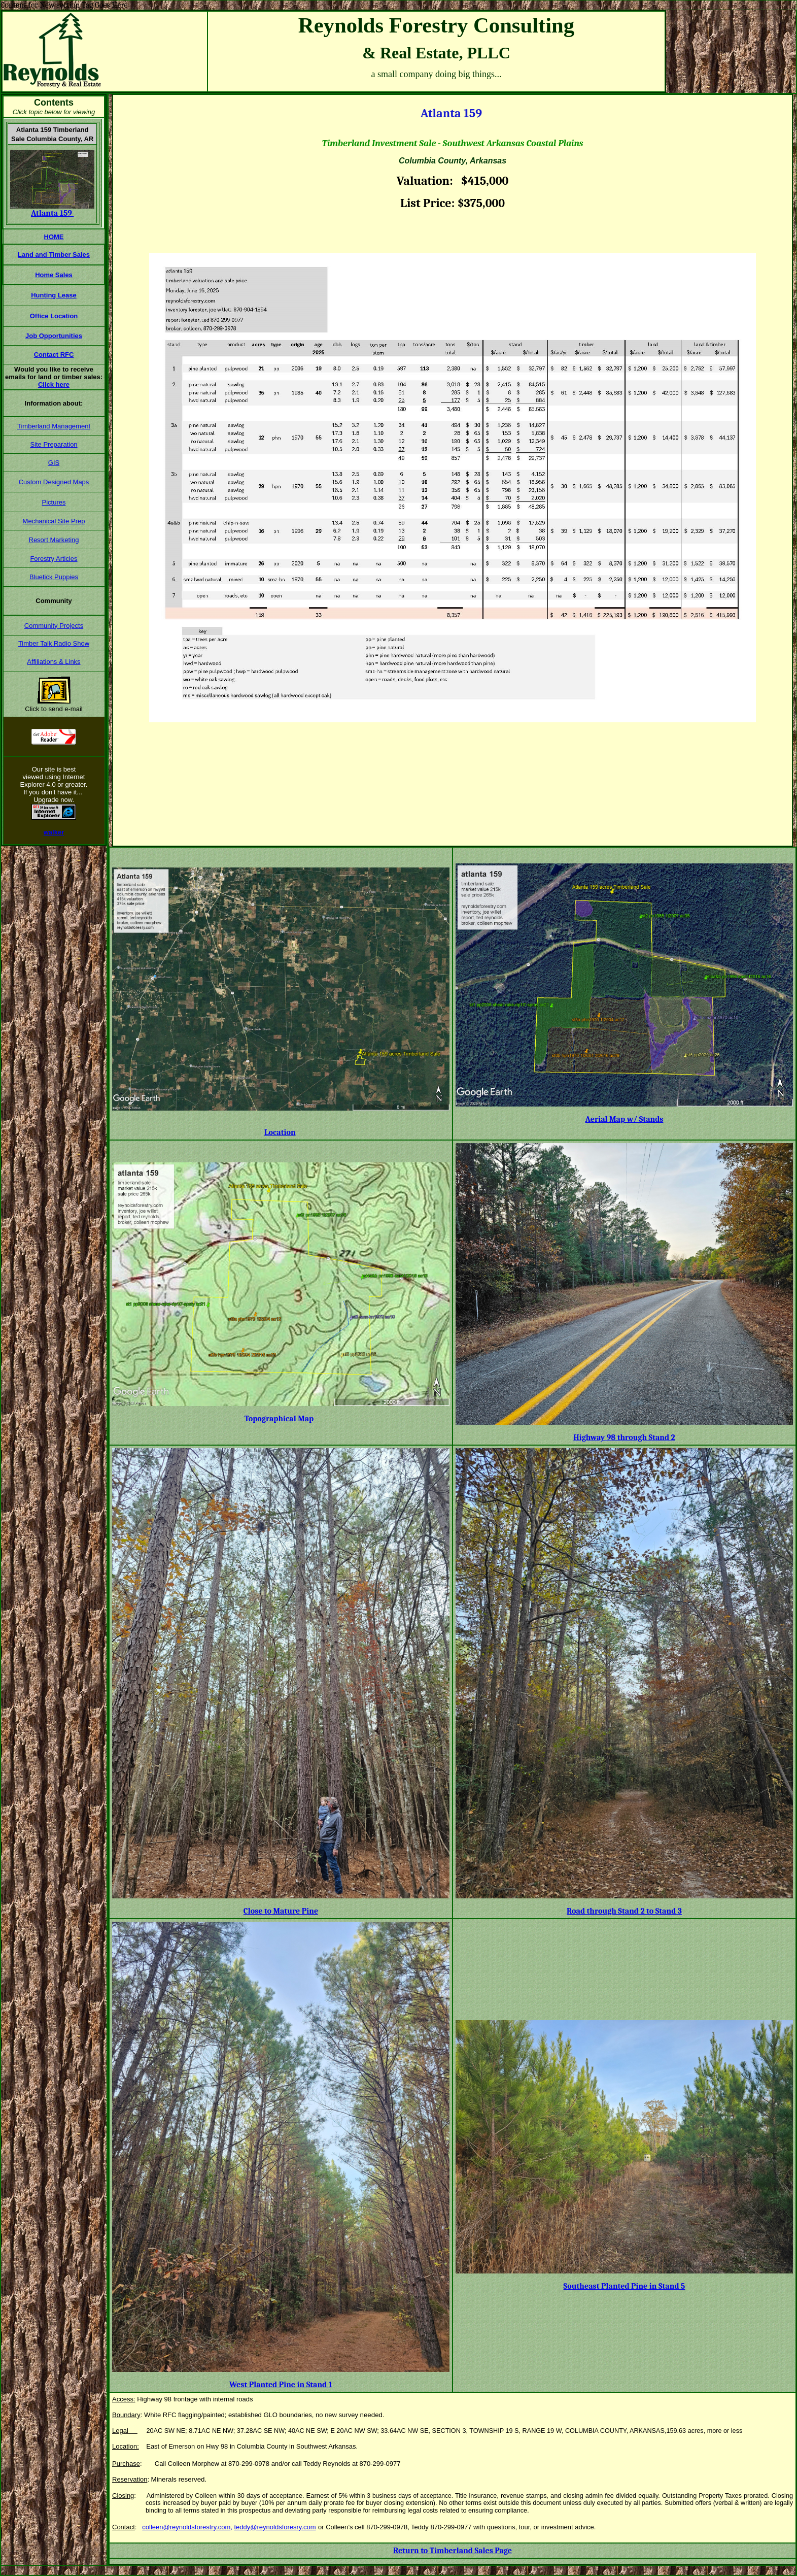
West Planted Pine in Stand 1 (280, 2384)
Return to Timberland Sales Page (452, 2550)
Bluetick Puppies (53, 577)
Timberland (34, 426)
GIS (53, 462)
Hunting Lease (54, 295)
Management (71, 426)
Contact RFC (54, 354)
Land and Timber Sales (54, 254)
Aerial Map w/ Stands (624, 1119)
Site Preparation (53, 444)
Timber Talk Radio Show (53, 643)
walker (54, 832)
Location (280, 1132)
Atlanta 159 (52, 213)
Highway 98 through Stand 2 (624, 1437)
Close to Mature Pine (281, 1911)
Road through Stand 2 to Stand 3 (624, 1911)
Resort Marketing (54, 540)
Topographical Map (280, 1418)
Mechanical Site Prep (54, 521)
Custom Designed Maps (54, 482)
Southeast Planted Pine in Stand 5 (624, 2286)
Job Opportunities (53, 336)
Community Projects (53, 625)
